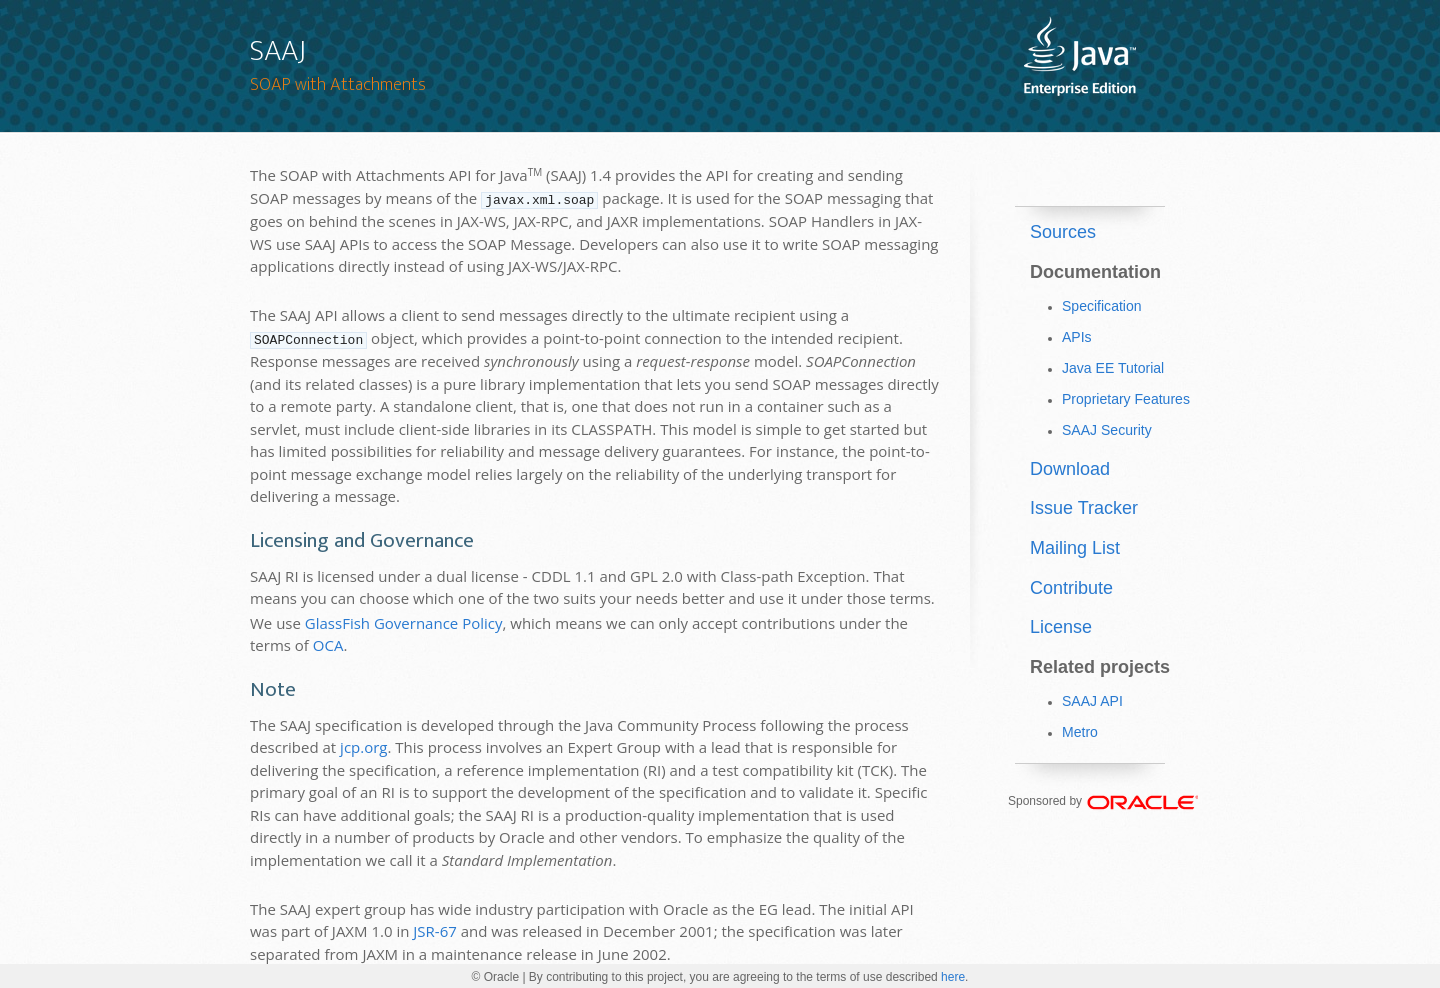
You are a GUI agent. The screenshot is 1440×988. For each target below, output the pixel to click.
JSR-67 (435, 929)
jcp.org (363, 745)
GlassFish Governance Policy (404, 621)
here (953, 977)
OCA (328, 643)
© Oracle (496, 977)
